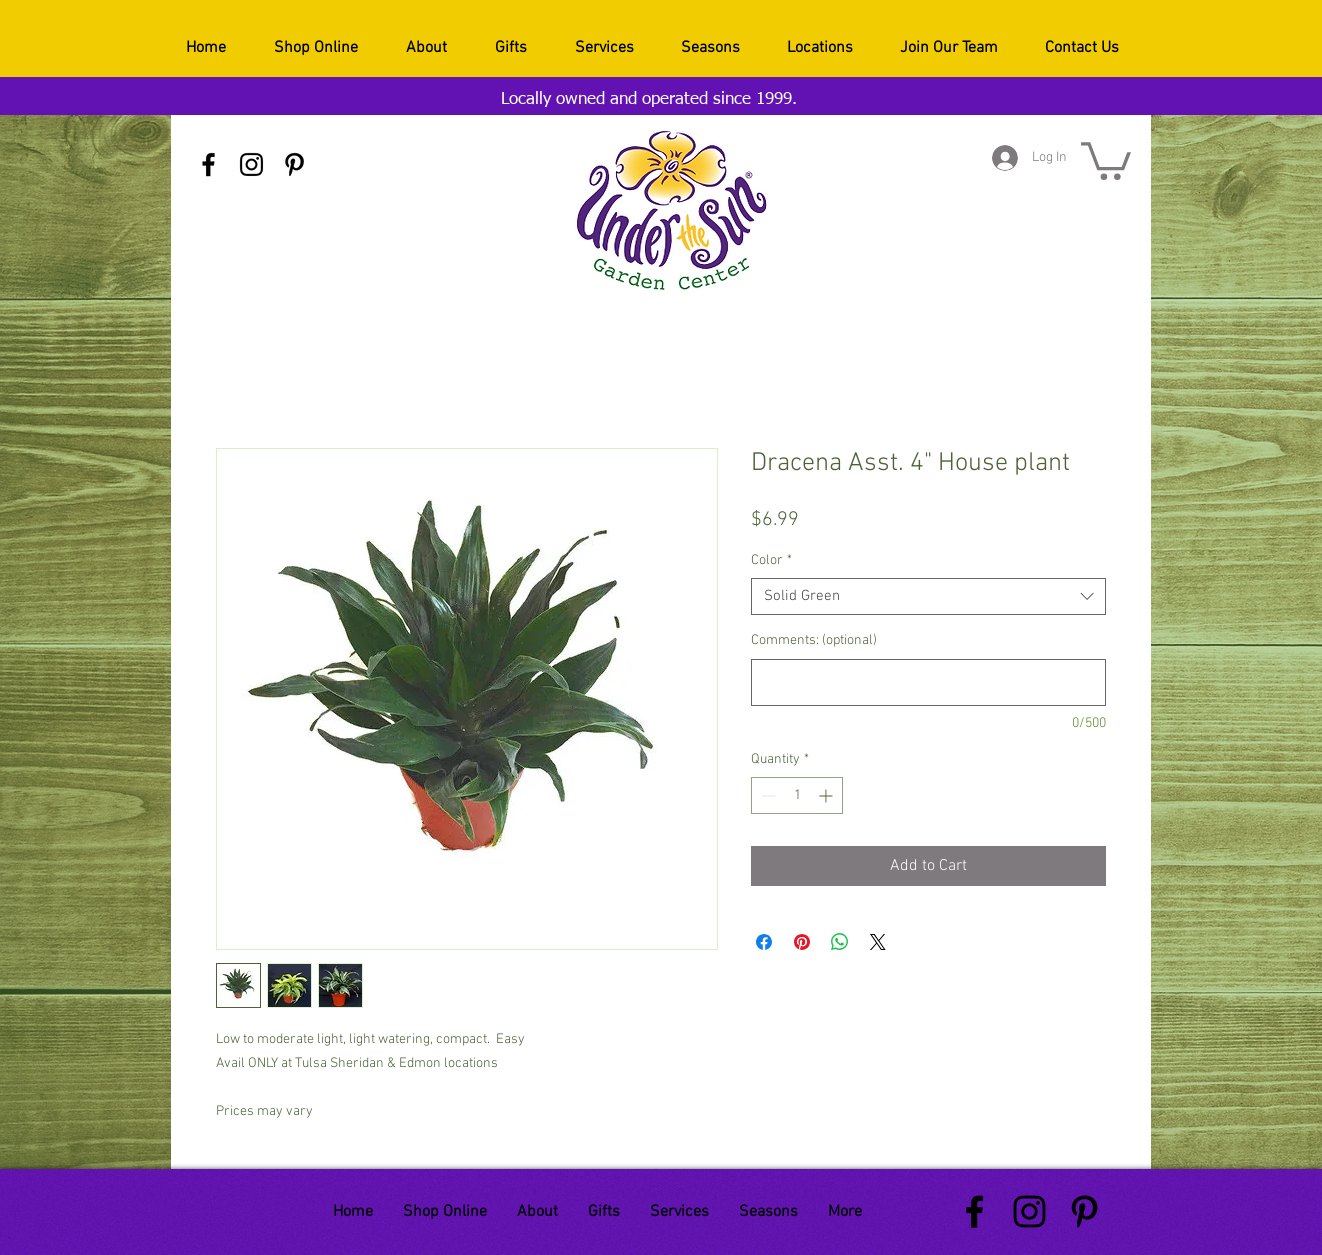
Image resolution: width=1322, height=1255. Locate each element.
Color (771, 560)
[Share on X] (878, 942)
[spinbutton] (797, 795)
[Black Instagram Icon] (251, 164)
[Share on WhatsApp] (840, 942)
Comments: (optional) (814, 640)
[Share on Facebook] (764, 942)
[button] (1106, 159)
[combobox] (928, 597)
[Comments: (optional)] (928, 682)
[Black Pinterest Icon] (294, 164)
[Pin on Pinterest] (802, 942)
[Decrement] (766, 795)
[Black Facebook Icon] (208, 164)
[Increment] (827, 795)
